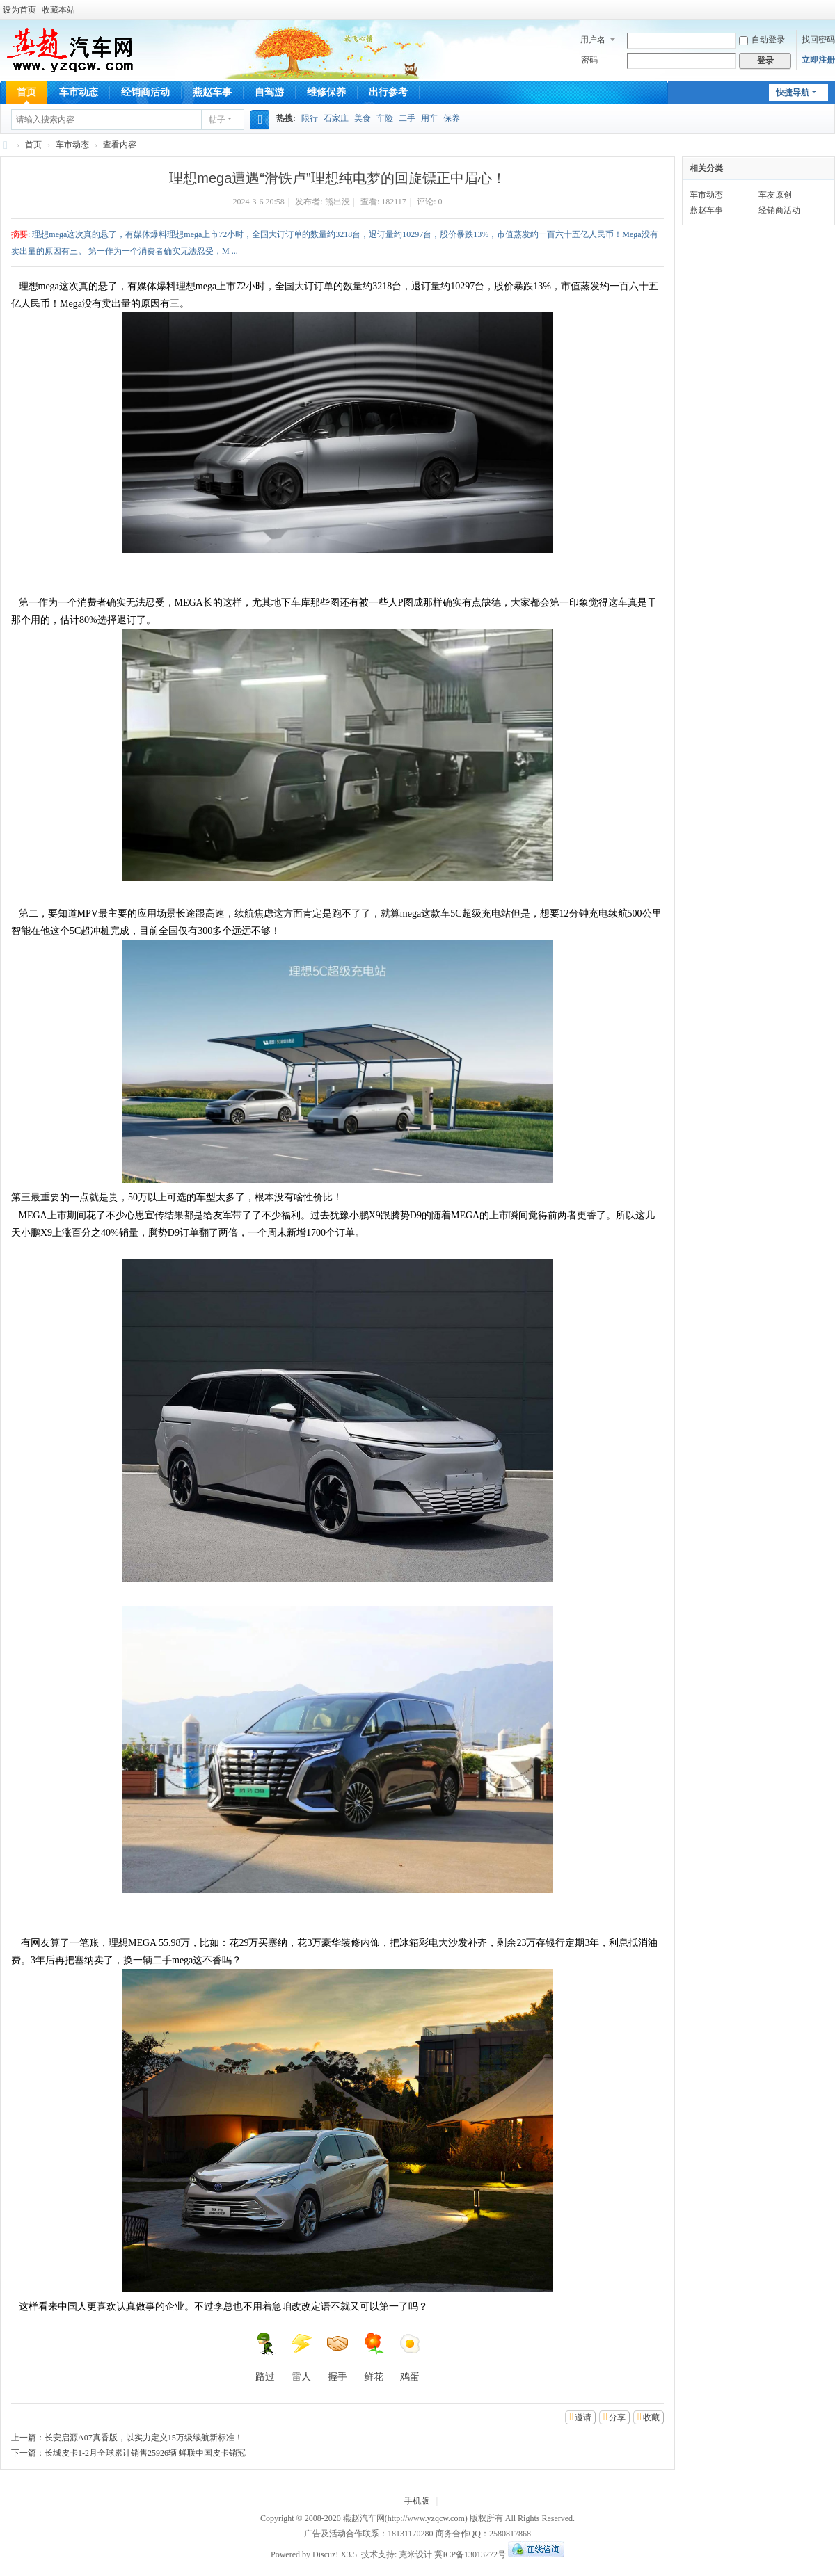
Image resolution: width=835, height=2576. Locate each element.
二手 (407, 118)
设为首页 (19, 10)
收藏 (651, 2417)
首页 (26, 92)
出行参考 (388, 92)
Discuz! (325, 2554)
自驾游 (269, 92)
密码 (589, 60)
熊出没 (337, 202)
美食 (362, 118)
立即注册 (818, 60)
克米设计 (415, 2554)
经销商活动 (145, 92)
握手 (337, 2357)
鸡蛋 (410, 2357)
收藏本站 (58, 10)
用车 (429, 118)
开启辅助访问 (831, 9)
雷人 (301, 2357)
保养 (451, 118)
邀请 (583, 2417)
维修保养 (326, 92)
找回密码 (818, 40)
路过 (265, 2357)
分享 (617, 2417)
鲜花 (374, 2357)
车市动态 (78, 92)
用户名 (592, 40)
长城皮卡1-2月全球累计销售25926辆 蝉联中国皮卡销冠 (145, 2453)
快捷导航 (792, 92)
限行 (309, 118)
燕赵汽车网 (5, 145)
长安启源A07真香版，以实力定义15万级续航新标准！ (144, 2437)
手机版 (416, 2501)
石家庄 (336, 118)
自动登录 (762, 40)
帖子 (217, 119)
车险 (384, 118)
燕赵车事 (212, 92)
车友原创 (775, 195)
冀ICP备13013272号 (470, 2554)
